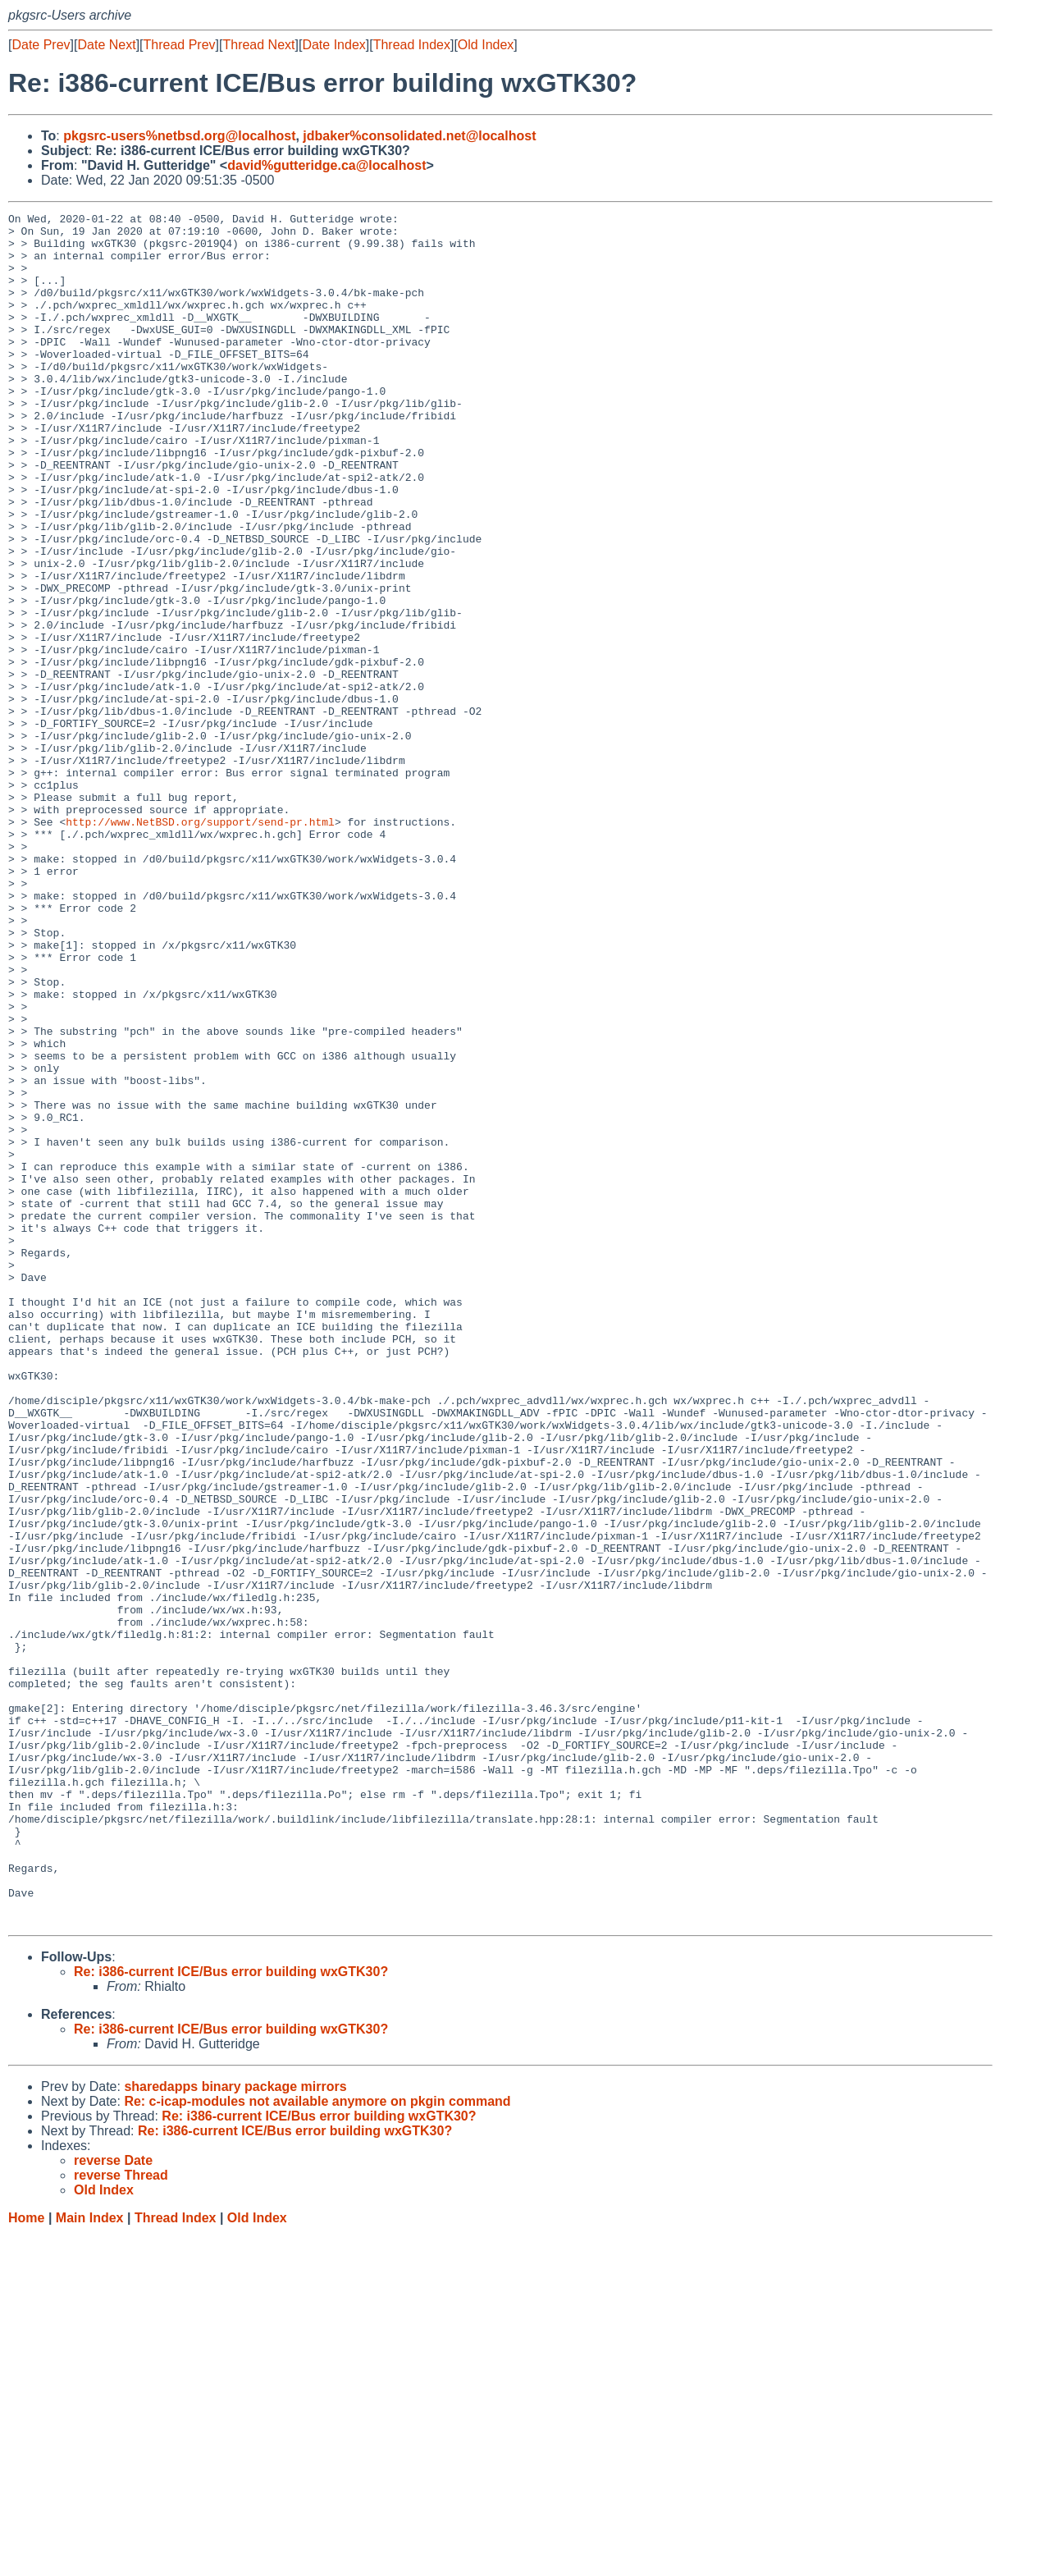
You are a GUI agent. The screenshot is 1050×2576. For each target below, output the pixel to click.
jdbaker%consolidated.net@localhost (419, 136)
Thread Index (411, 45)
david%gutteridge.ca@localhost (326, 165)
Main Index (90, 2560)
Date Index (333, 45)
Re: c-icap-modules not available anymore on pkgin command (317, 2443)
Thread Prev (180, 45)
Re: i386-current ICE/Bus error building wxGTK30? (231, 2314)
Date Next (106, 45)
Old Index (486, 45)
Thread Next (258, 45)
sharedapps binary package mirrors (235, 2429)
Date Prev (40, 45)
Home (26, 2560)
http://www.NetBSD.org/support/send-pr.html (200, 944)
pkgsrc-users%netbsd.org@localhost (179, 136)
